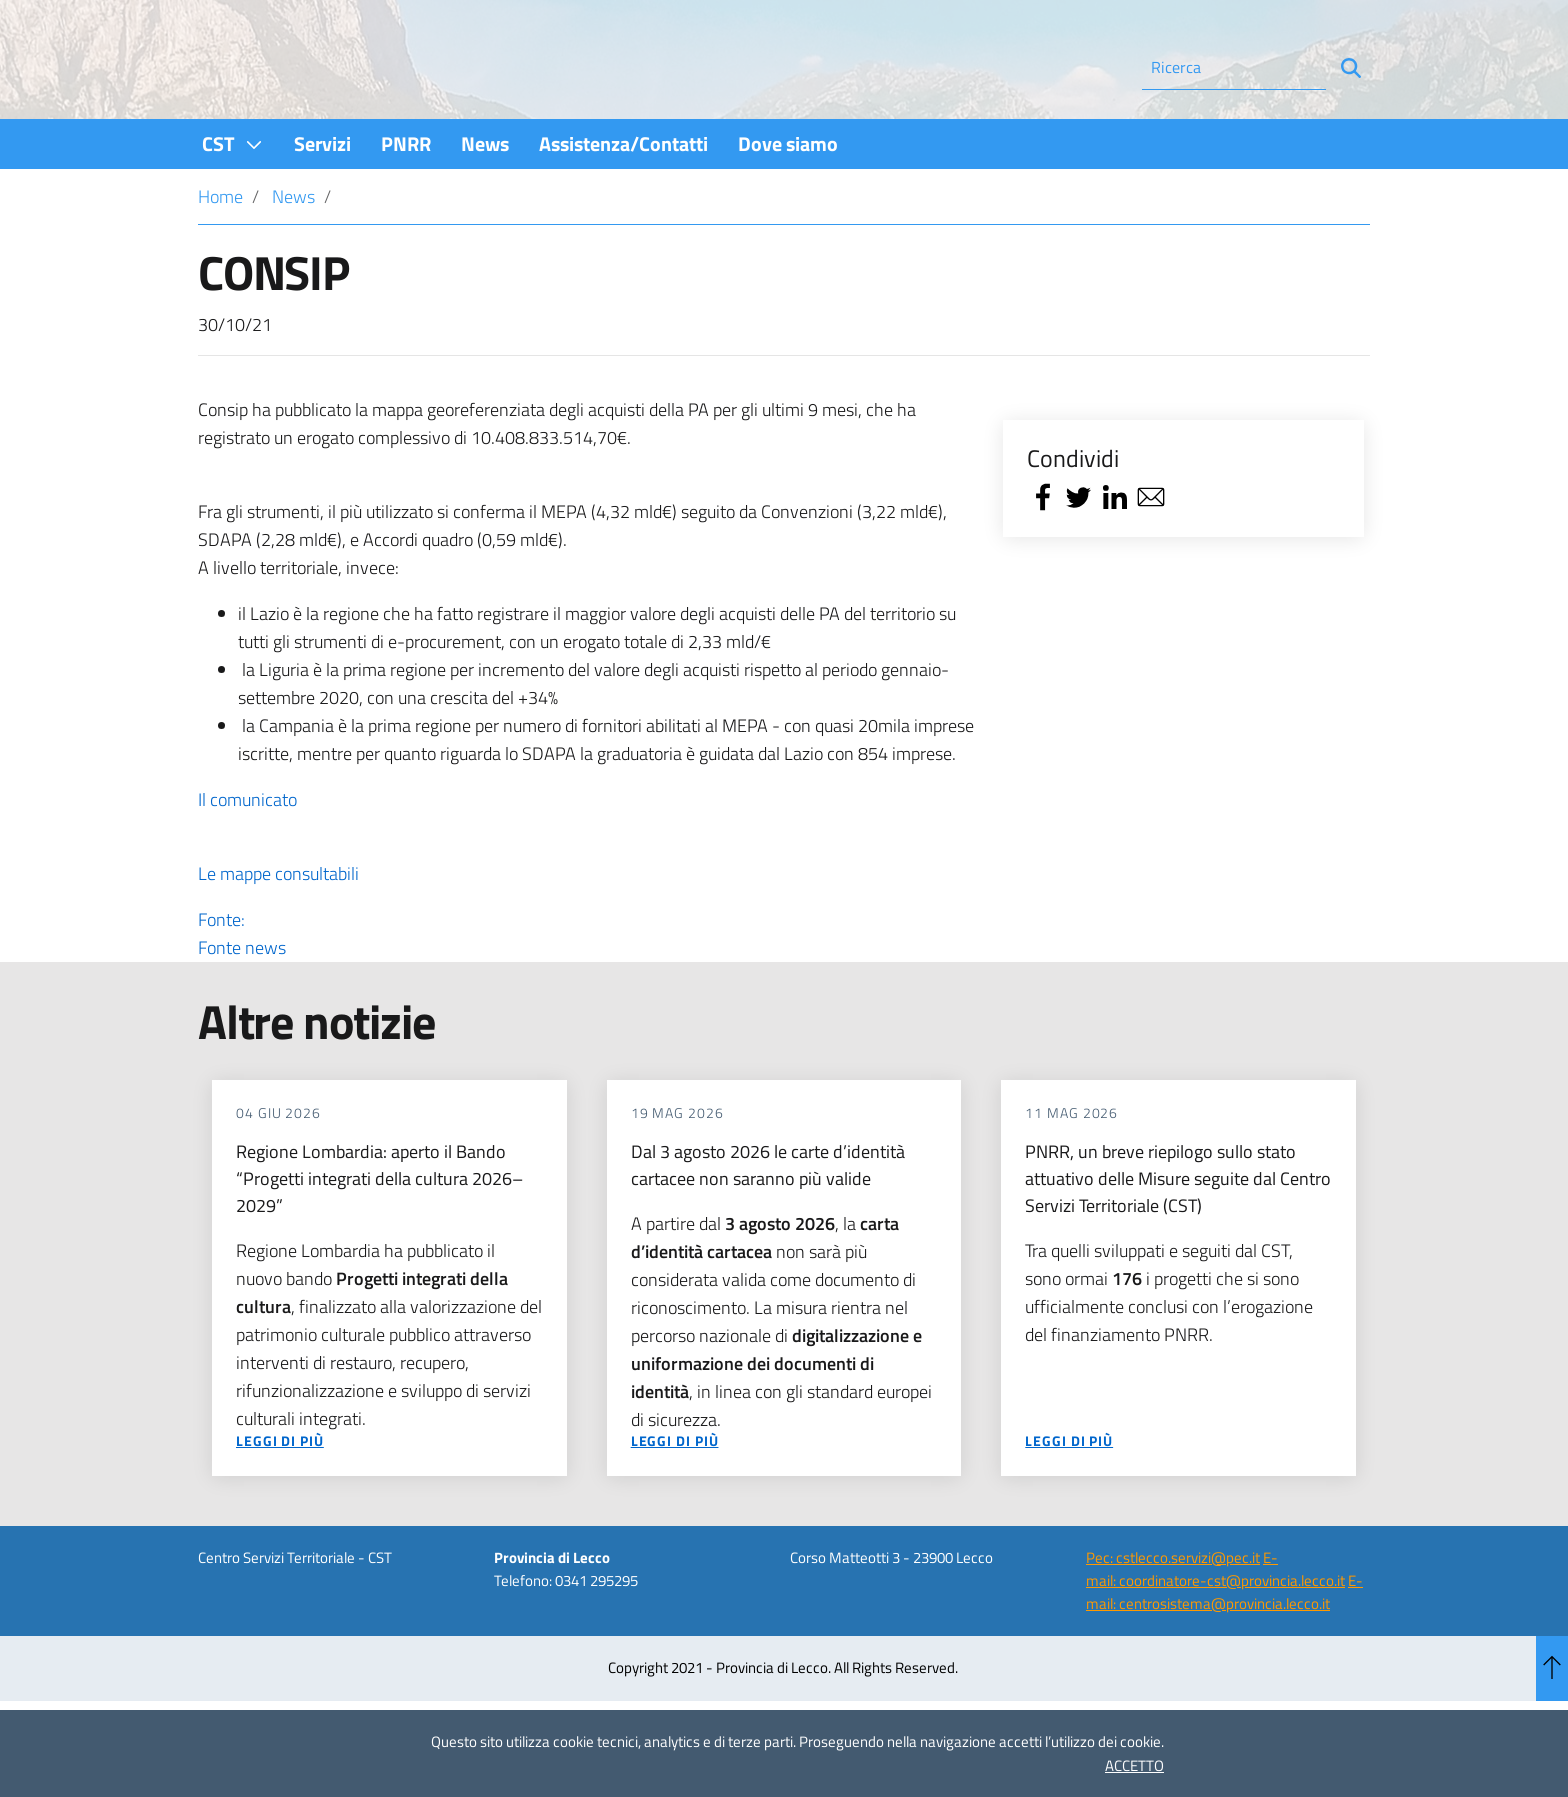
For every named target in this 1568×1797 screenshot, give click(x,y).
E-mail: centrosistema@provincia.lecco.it (1224, 1646)
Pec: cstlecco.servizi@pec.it (1173, 1611)
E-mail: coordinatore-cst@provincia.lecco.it (1215, 1623)
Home (220, 250)
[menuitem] (233, 197)
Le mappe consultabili (278, 927)
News (293, 250)
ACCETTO (1134, 1765)
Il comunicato (247, 853)
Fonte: (586, 988)
